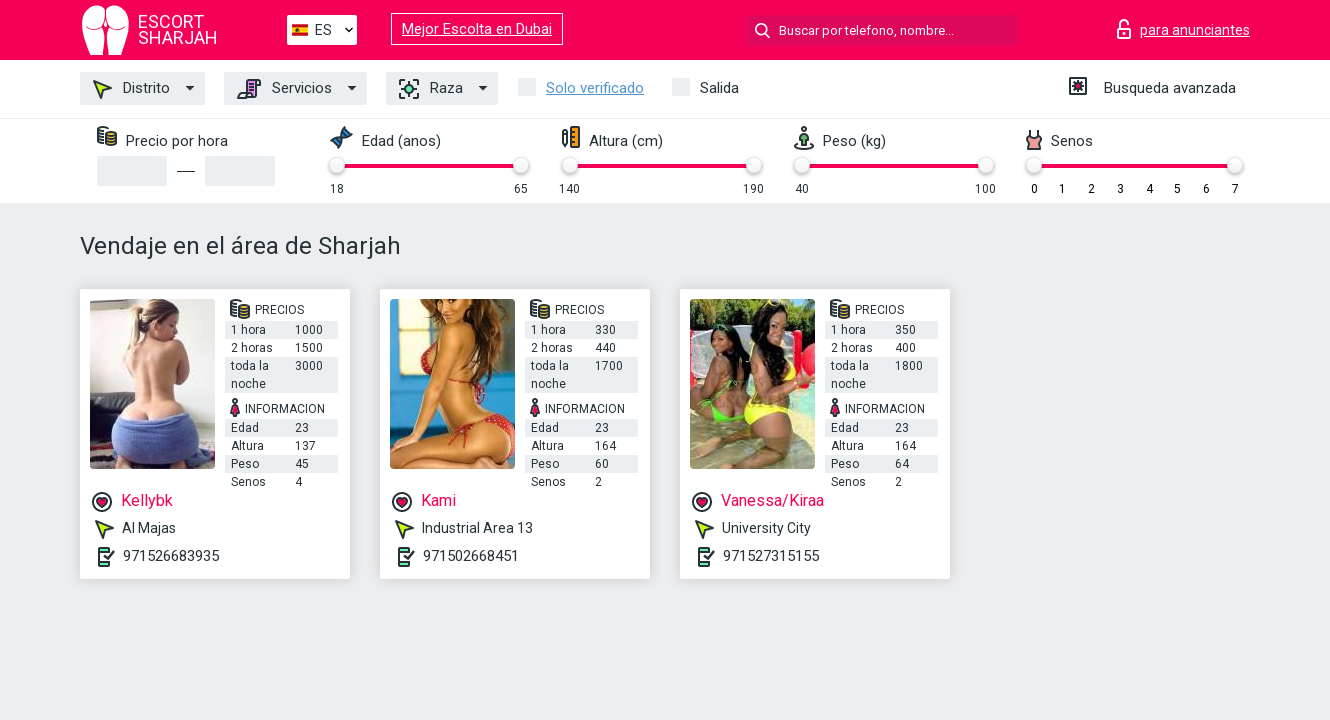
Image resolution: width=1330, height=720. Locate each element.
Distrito (131, 89)
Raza (431, 89)
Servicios (284, 89)
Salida (719, 88)
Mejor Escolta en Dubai (477, 29)
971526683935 (171, 556)
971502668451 (471, 556)
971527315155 (771, 556)
